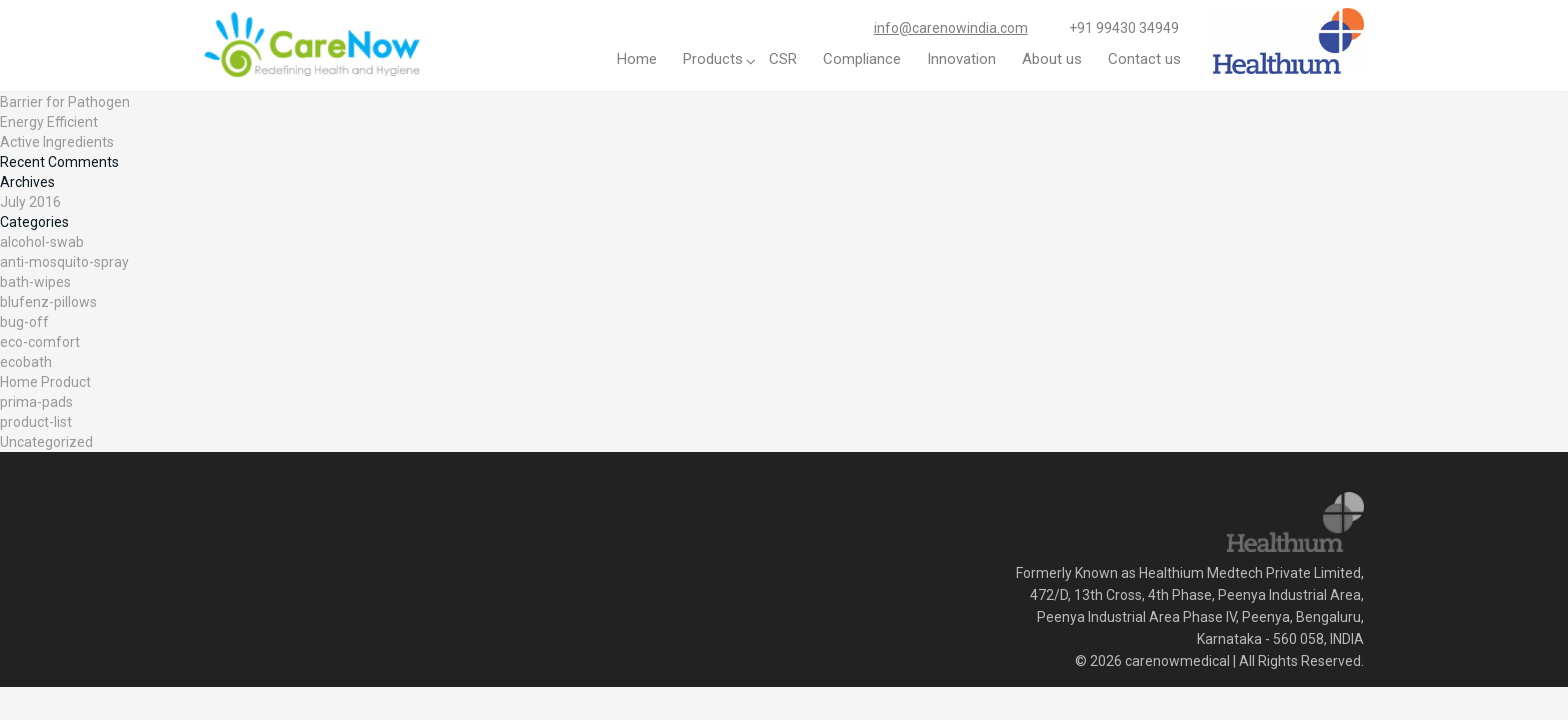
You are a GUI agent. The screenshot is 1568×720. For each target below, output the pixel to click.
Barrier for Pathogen (65, 102)
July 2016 (30, 202)
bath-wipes (35, 282)
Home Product (45, 382)
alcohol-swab (42, 242)
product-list (36, 422)
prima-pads (36, 402)
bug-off (24, 322)
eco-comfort (40, 342)
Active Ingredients (57, 142)
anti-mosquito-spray (64, 262)
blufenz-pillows (48, 302)
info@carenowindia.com (951, 28)
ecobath (26, 362)
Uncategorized (46, 442)
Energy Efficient (49, 122)
